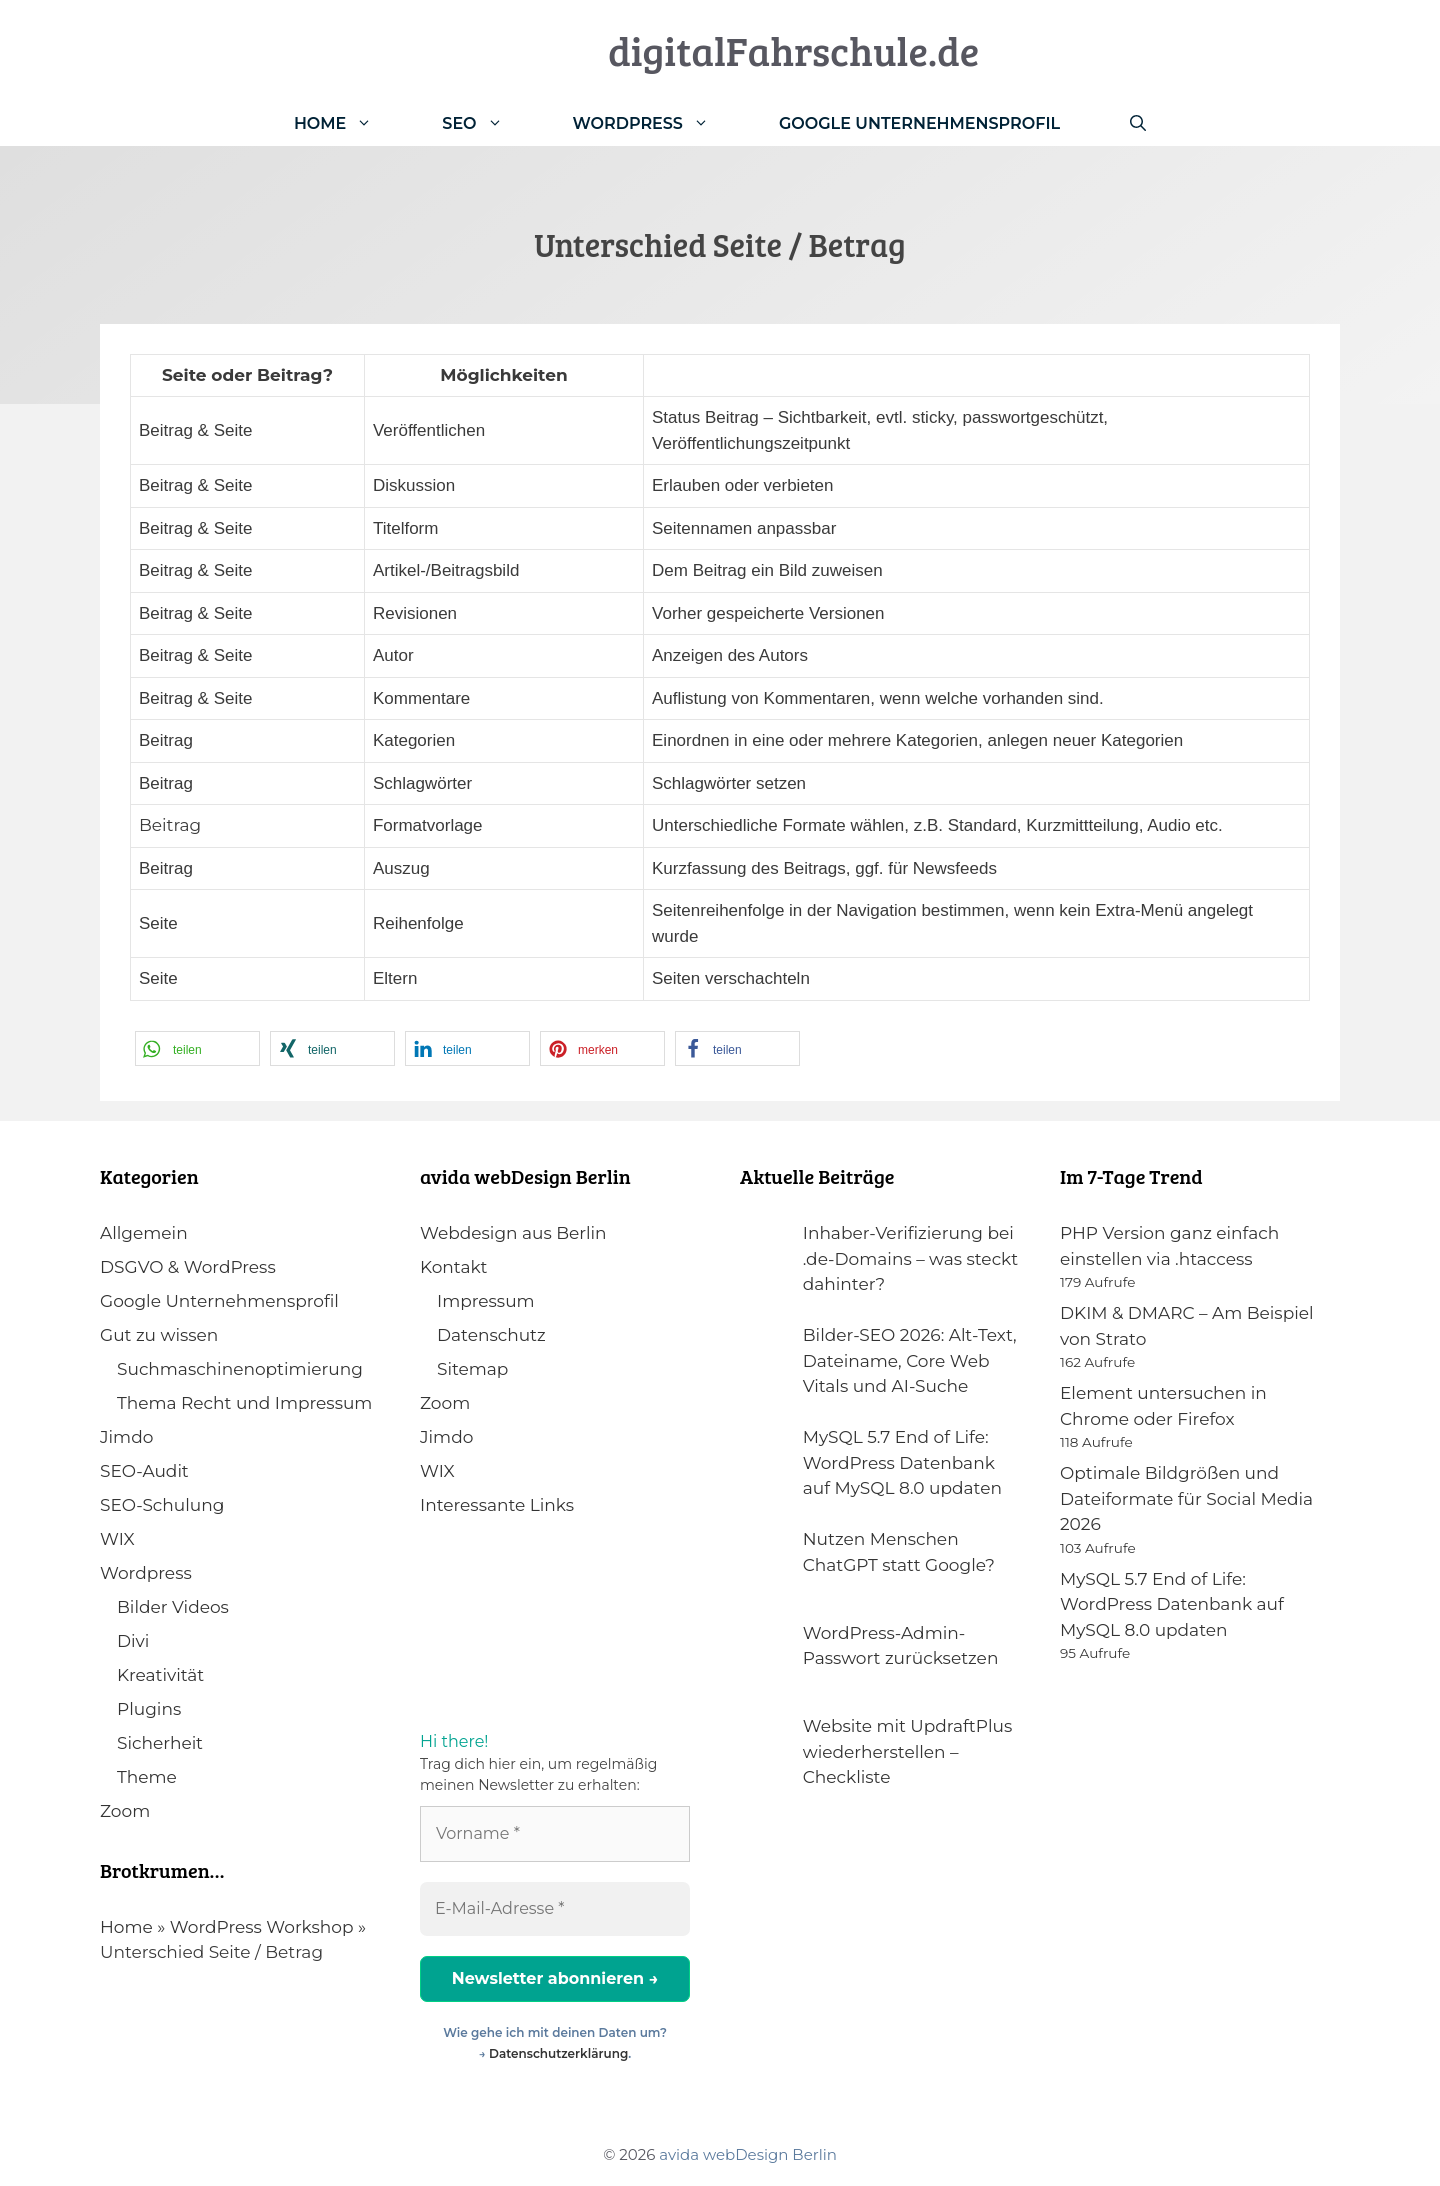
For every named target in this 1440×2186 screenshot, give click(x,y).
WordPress (658, 123)
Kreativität (160, 1675)
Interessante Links (497, 1505)
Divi (133, 1641)
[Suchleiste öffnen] (1138, 123)
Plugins (149, 1709)
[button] (197, 1048)
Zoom (125, 1811)
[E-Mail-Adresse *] (555, 1909)
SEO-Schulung (162, 1505)
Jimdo (126, 1437)
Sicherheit (160, 1743)
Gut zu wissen (159, 1335)
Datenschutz (491, 1335)
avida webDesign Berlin (748, 2154)
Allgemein (144, 1233)
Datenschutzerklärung (558, 2053)
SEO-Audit (144, 1471)
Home (350, 123)
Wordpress (146, 1573)
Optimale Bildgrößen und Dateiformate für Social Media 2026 (1186, 1498)
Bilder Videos (173, 1607)
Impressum (486, 1301)
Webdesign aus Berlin (513, 1233)
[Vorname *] (555, 1834)
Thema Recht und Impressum (244, 1403)
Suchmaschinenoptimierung (240, 1369)
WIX (117, 1539)
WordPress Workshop (262, 1927)
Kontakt (454, 1267)
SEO (489, 123)
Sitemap (472, 1369)
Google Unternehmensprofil (919, 123)
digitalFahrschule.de (793, 50)
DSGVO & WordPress (188, 1267)
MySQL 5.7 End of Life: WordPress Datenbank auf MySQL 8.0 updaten (1172, 1604)
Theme (147, 1777)
